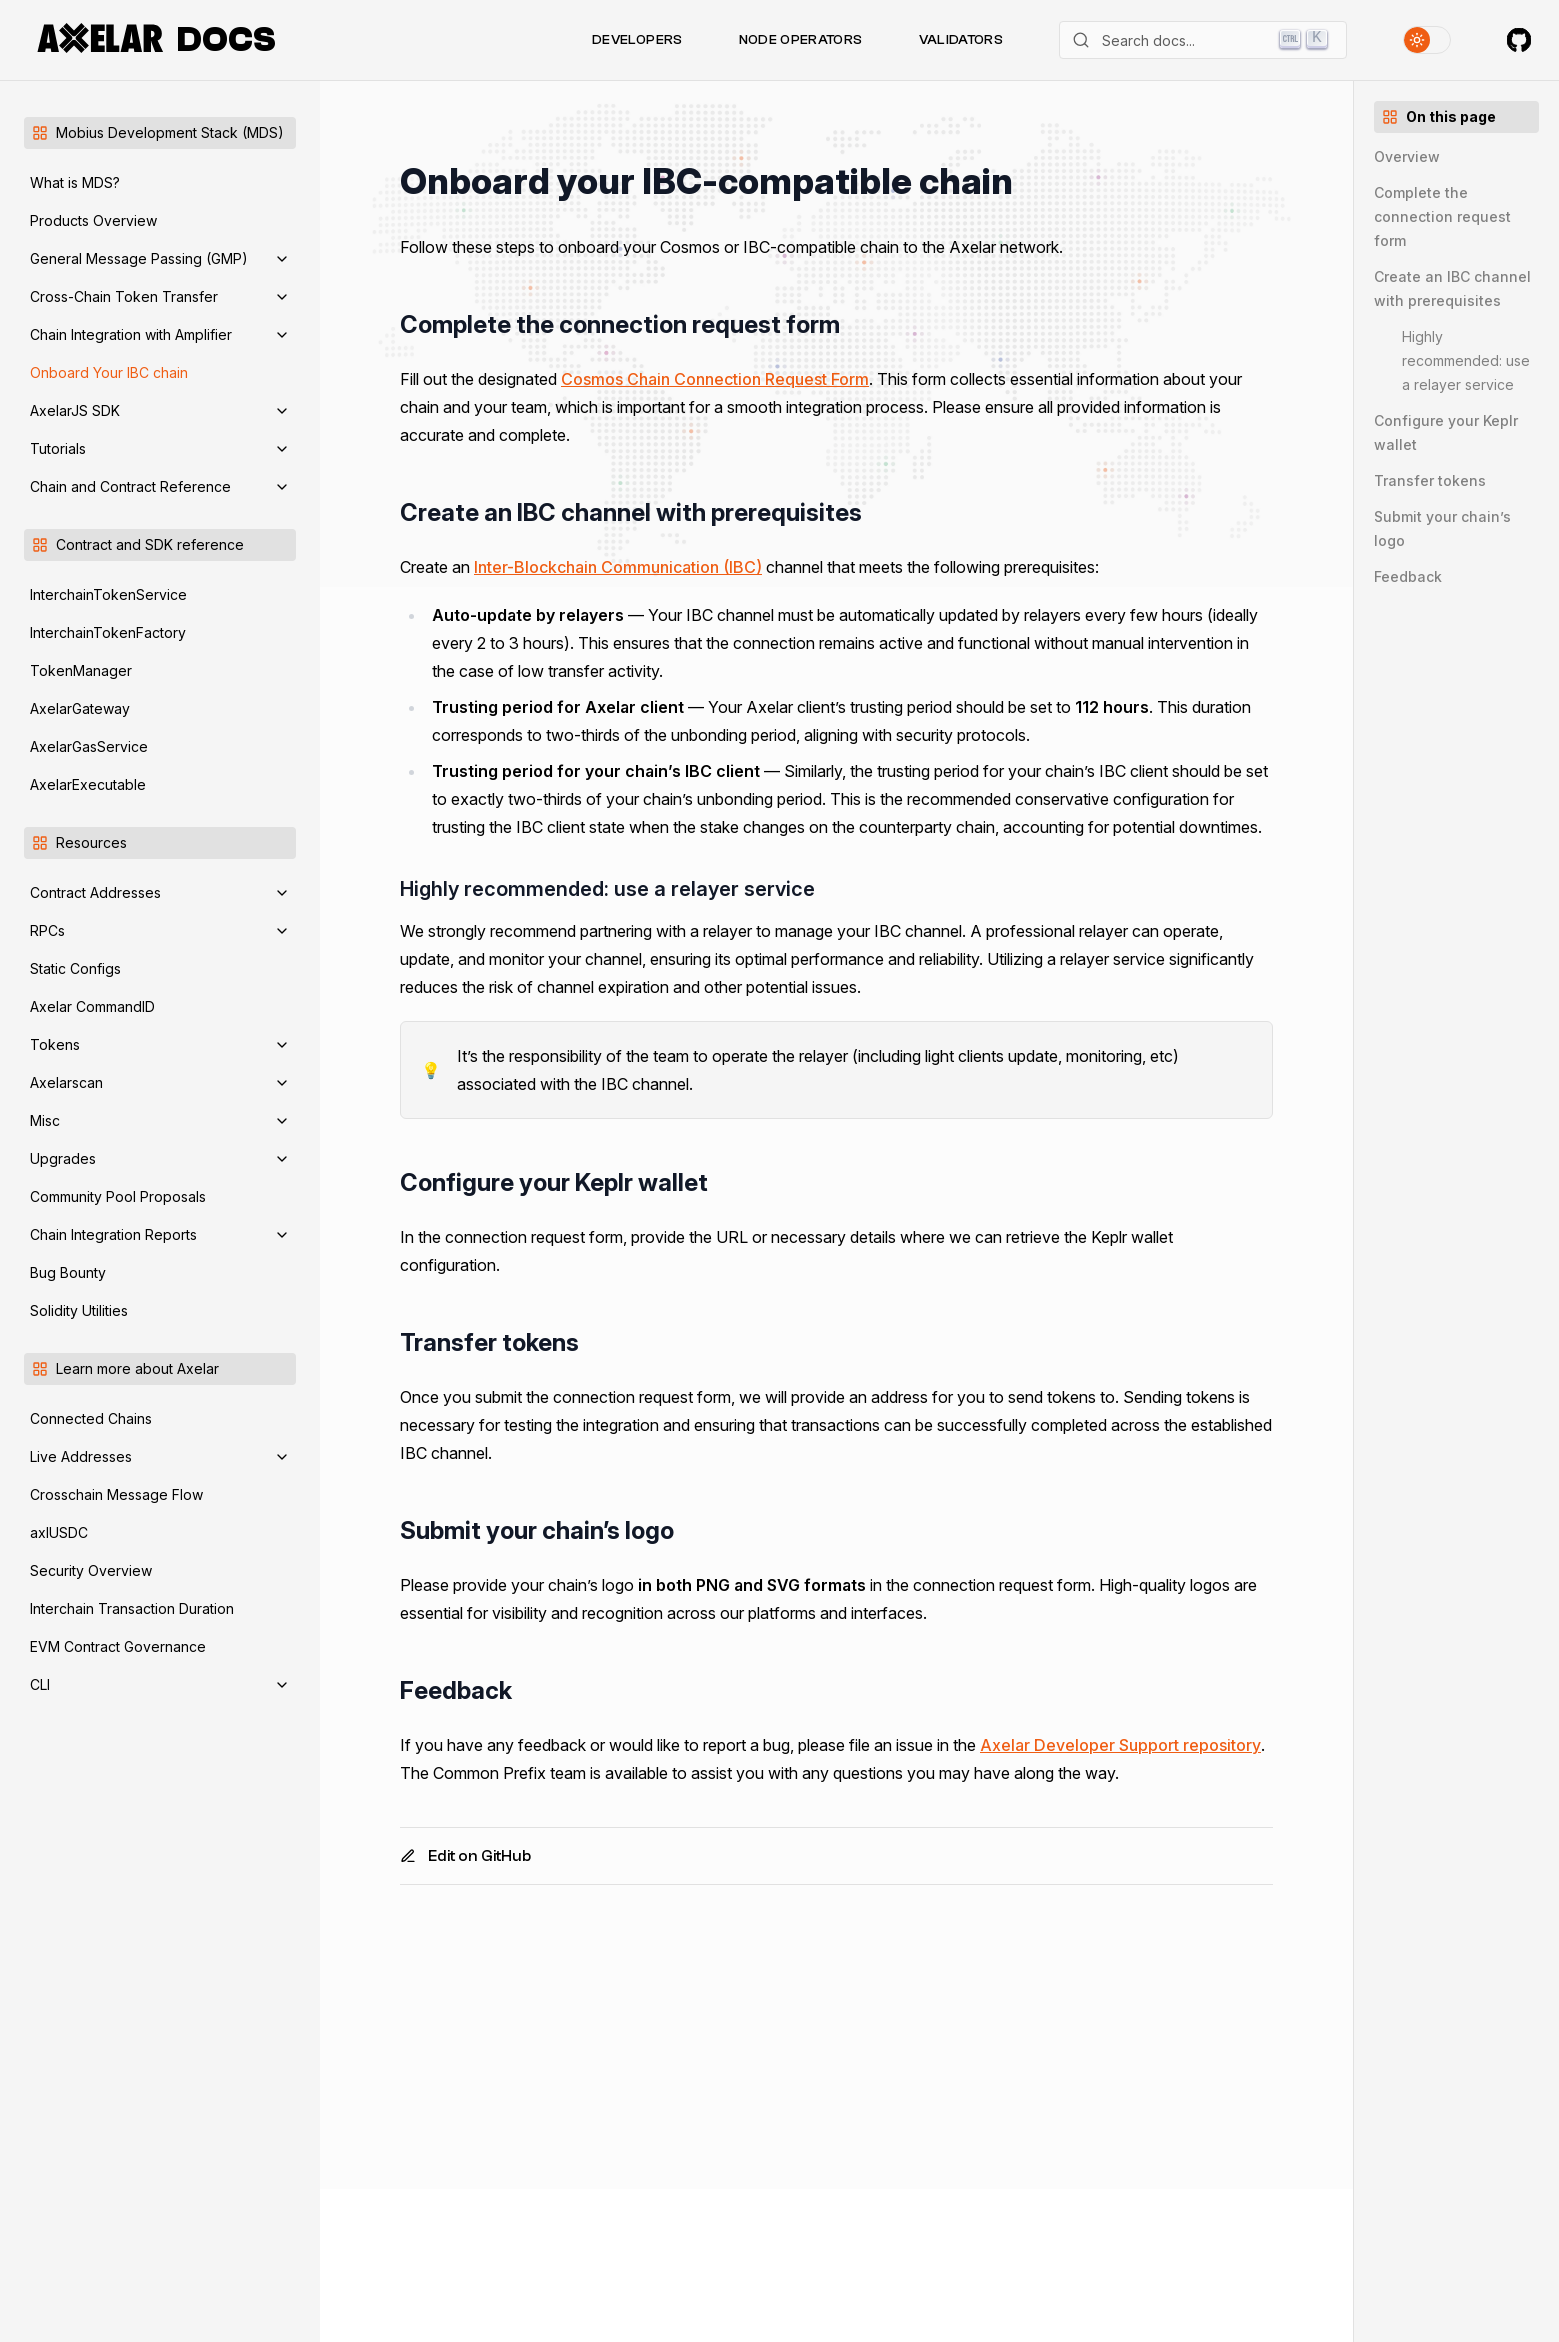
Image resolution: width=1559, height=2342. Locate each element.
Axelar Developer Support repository (1120, 1745)
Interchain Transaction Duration (132, 1608)
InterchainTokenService (108, 594)
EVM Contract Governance (118, 1646)
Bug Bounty (68, 1272)
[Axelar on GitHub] (1519, 40)
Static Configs (75, 968)
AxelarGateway (80, 708)
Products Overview (93, 220)
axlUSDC (59, 1532)
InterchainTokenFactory (108, 632)
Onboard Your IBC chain (109, 372)
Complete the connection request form (1442, 216)
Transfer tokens (1430, 480)
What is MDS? (75, 182)
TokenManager (81, 670)
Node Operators (801, 40)
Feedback (1408, 576)
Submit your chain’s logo (1442, 528)
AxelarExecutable (88, 784)
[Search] (1203, 40)
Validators (961, 40)
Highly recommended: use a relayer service (1466, 360)
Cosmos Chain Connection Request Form (715, 379)
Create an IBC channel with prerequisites (1452, 288)
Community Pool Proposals (118, 1196)
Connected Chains (91, 1418)
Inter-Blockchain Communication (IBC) (618, 567)
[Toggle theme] (1427, 40)
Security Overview (91, 1570)
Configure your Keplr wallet (1446, 432)
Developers (637, 40)
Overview (1407, 156)
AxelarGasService (89, 746)
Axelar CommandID (92, 1006)
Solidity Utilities (79, 1310)
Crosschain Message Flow (116, 1494)
